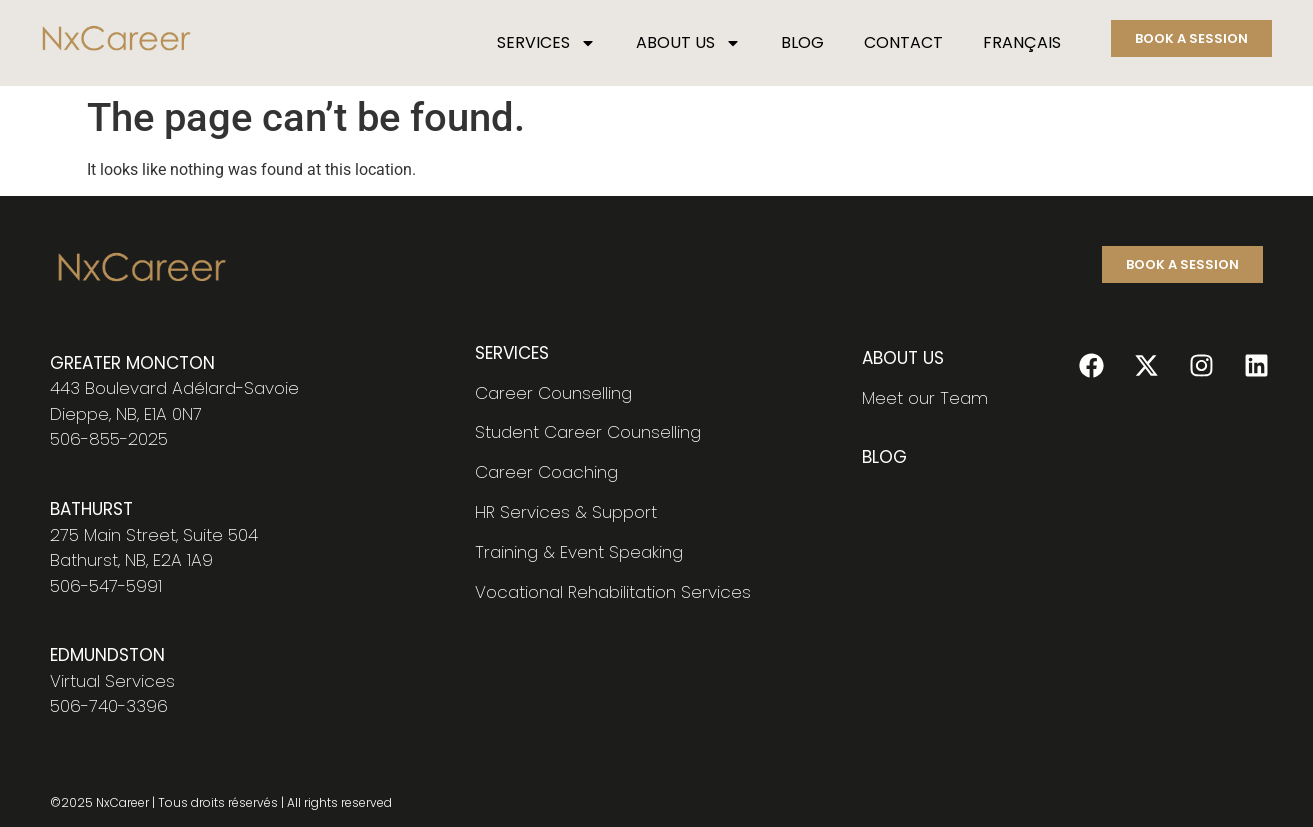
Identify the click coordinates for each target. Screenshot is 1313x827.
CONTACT (903, 42)
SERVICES (546, 43)
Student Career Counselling (588, 432)
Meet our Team (925, 398)
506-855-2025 (109, 439)
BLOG (802, 42)
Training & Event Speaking (579, 552)
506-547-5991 (106, 586)
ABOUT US (688, 43)
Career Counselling (553, 393)
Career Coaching (546, 472)
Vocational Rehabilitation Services (613, 592)
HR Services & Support (566, 512)
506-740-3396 (109, 706)
